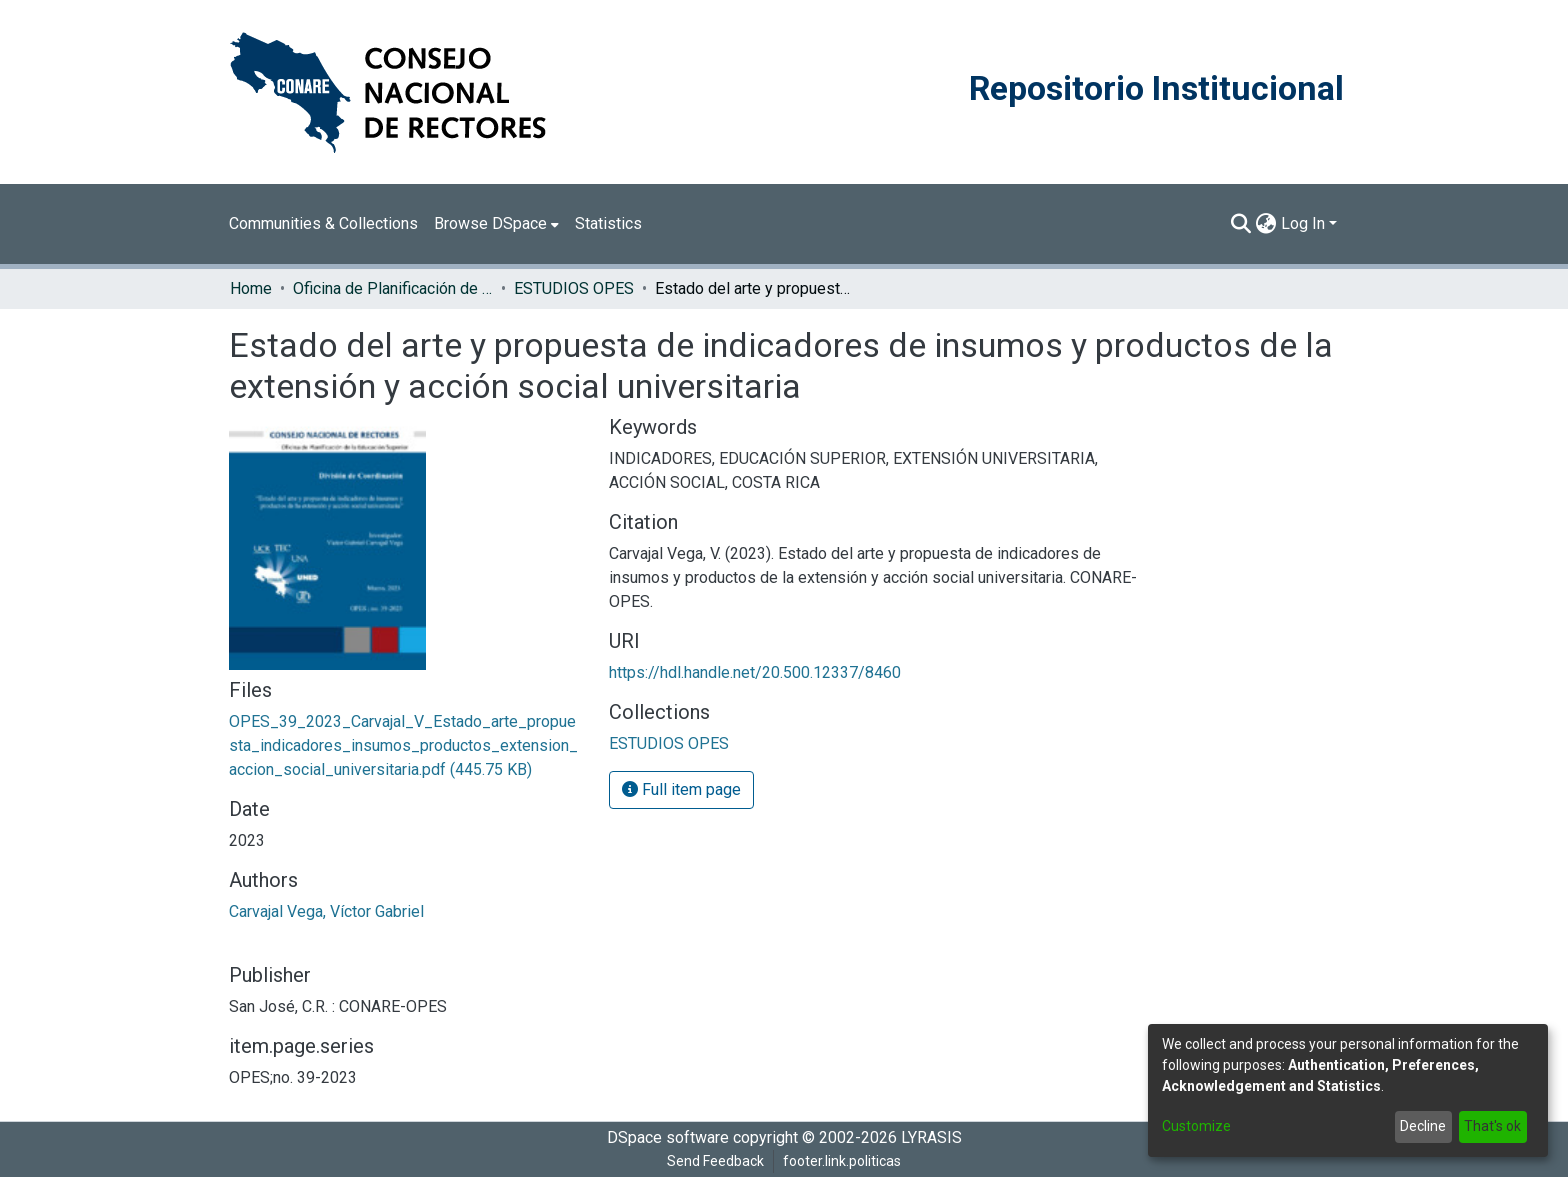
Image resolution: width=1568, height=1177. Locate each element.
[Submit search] (1241, 224)
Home (251, 288)
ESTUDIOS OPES (574, 288)
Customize (1196, 1126)
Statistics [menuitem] (608, 223)
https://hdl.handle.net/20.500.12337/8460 (755, 672)
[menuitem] (496, 224)
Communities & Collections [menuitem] (323, 223)
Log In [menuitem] (1303, 223)
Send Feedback (715, 1161)
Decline (1423, 1126)
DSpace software (668, 1137)
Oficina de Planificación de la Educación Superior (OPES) (393, 288)
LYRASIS (931, 1137)
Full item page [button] (681, 789)
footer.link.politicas (842, 1161)
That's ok (1492, 1126)
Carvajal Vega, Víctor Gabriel (326, 911)
